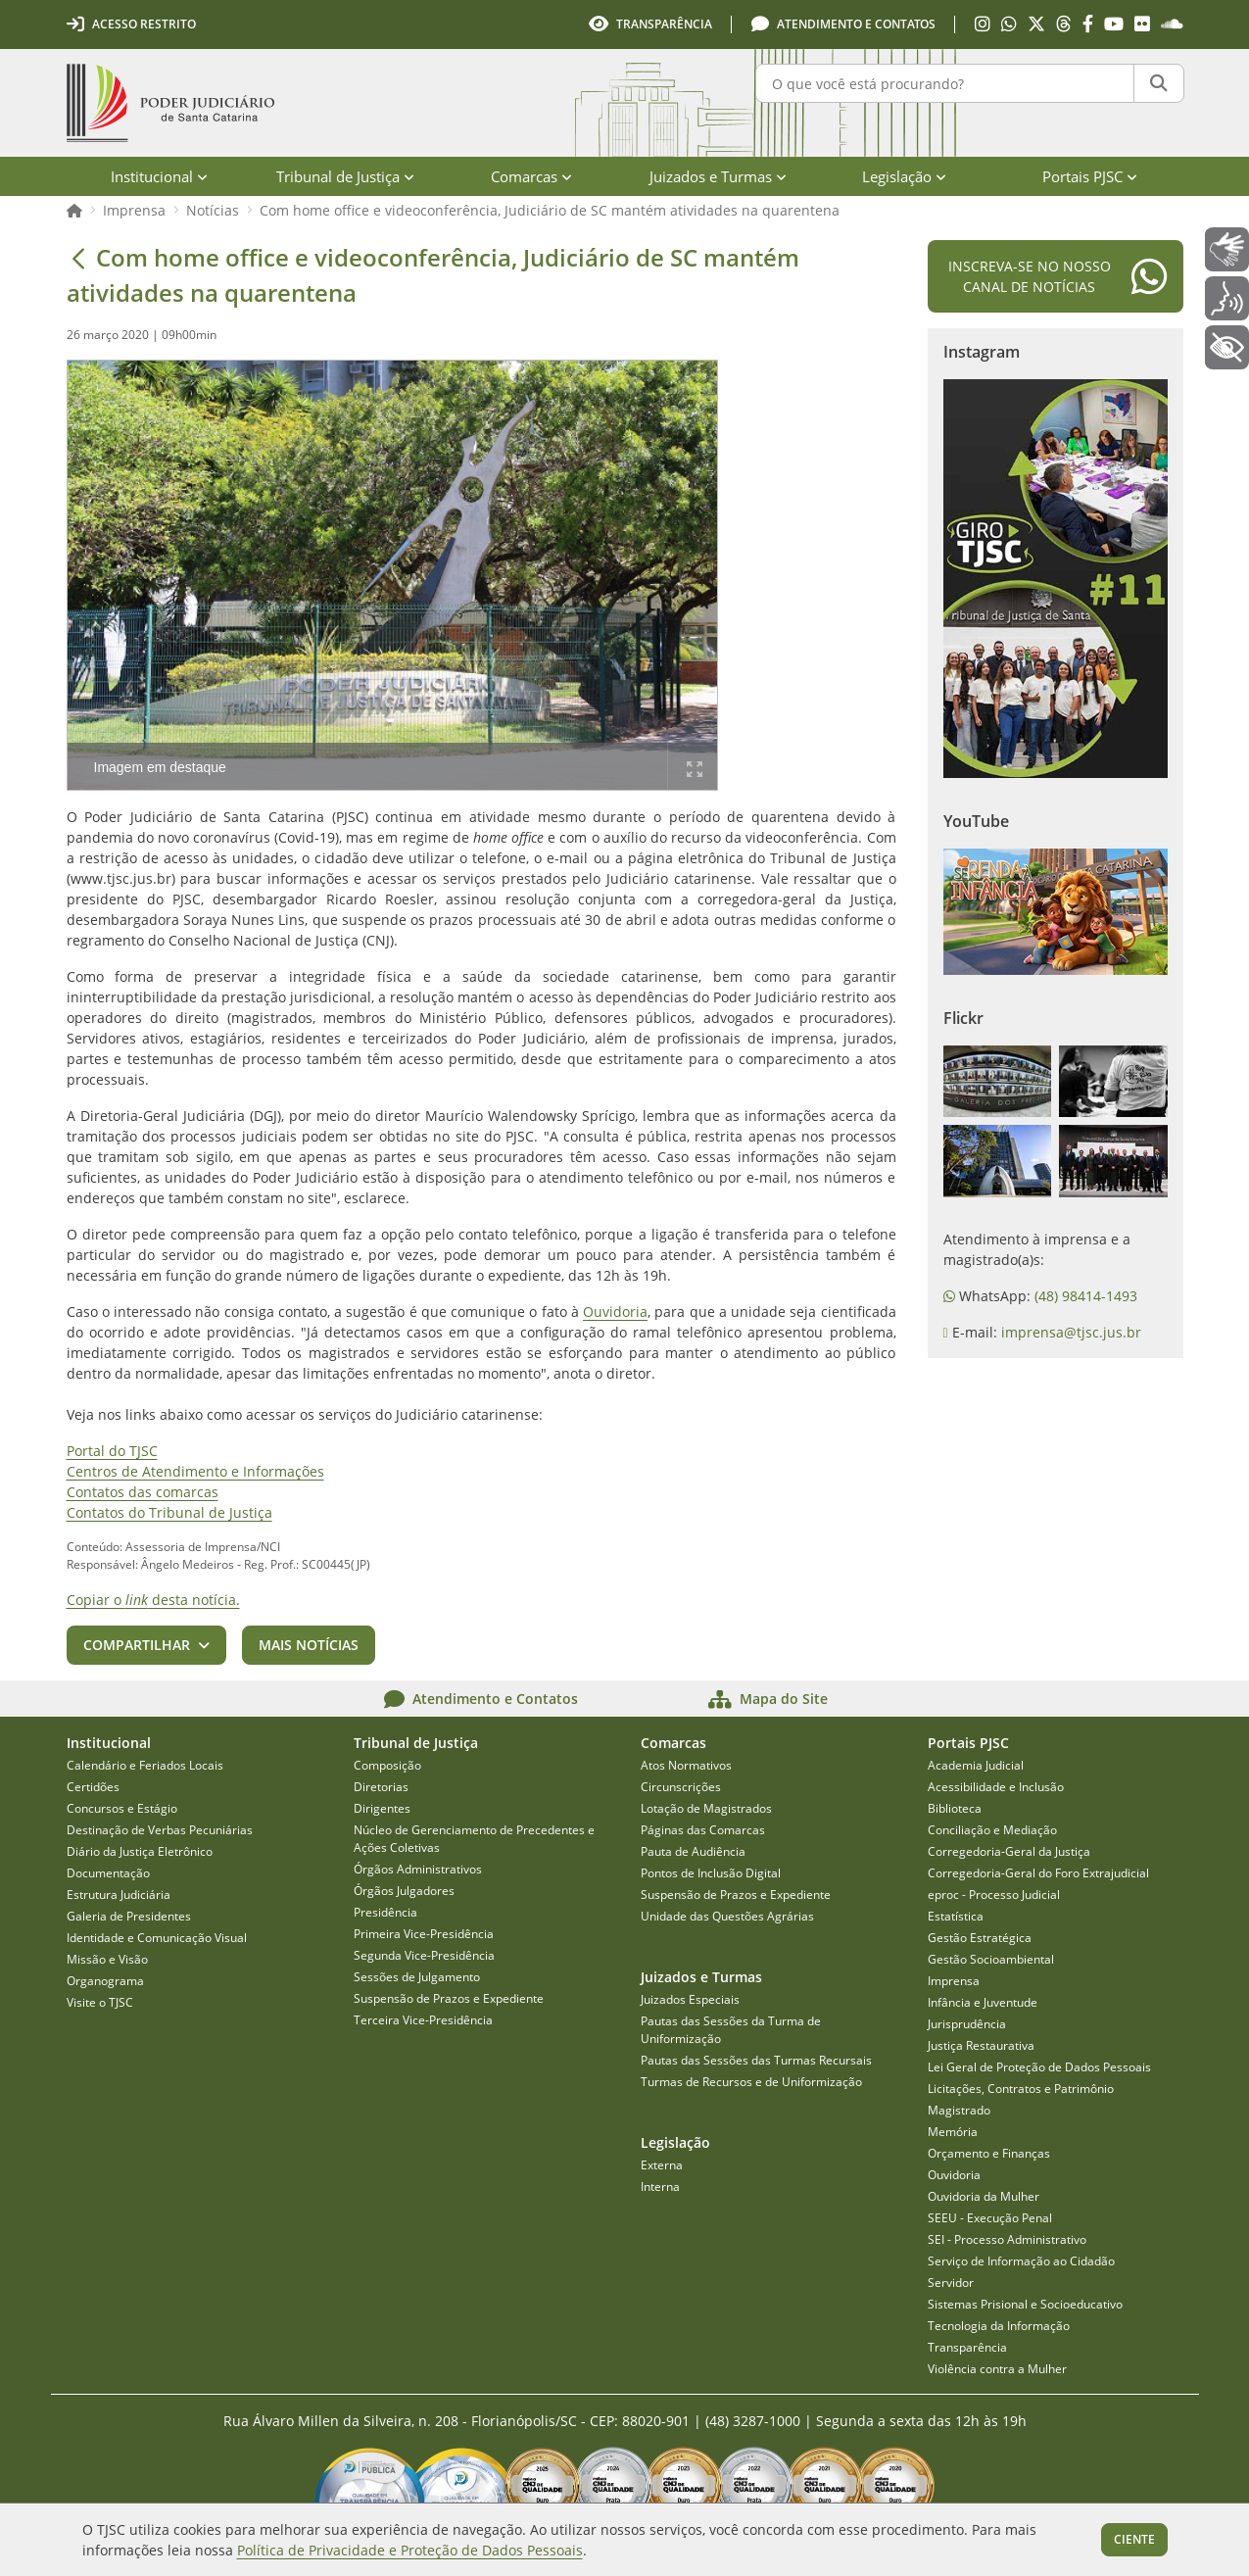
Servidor (951, 2282)
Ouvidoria (615, 1311)
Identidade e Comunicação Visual (157, 1937)
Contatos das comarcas (142, 1491)
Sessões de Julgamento (417, 1976)
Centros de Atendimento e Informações (195, 1471)
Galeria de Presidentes (129, 1916)
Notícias (212, 210)
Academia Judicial (976, 1765)
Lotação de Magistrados (706, 1808)
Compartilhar (136, 1644)
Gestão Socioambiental (991, 1959)
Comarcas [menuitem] (531, 176)
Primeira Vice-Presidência (424, 1933)
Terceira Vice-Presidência (423, 2020)
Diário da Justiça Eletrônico (140, 1851)
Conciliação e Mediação (992, 1830)
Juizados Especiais (690, 1999)
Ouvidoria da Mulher (983, 2196)
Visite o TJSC (100, 2002)
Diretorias (381, 1786)
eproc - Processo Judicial (994, 1894)
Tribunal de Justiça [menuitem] (345, 176)
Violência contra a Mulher (997, 2368)
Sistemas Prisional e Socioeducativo (1025, 2304)
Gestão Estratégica (980, 1937)
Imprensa (134, 210)
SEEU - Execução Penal (990, 2218)
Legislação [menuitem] (904, 176)
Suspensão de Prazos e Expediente (449, 1998)
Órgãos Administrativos (418, 1869)
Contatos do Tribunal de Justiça (169, 1512)
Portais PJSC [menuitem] (1089, 176)
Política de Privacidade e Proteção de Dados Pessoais (410, 2550)
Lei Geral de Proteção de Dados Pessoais (1039, 2067)
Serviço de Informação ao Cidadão (1021, 2261)
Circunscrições (681, 1786)
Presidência (385, 1912)
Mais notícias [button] (309, 1644)
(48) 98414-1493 (1085, 1296)
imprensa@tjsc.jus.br (1071, 1332)
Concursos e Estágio (122, 1808)
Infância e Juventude (982, 2002)
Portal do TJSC (112, 1450)
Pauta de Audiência (693, 1851)
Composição (387, 1765)
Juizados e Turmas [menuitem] (718, 176)
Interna (660, 2186)
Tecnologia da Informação (999, 2325)
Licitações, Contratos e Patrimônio (1021, 2088)
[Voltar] (78, 257)
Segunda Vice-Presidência (424, 1955)
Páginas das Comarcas (703, 1830)
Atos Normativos (686, 1765)
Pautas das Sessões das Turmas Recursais (756, 2060)
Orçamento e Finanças (989, 2153)
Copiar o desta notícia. (153, 1599)
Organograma (105, 1980)
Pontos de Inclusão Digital (711, 1873)
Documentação (108, 1873)
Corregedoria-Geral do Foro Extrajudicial (1038, 1873)
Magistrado (959, 2110)
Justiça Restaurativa (981, 2045)
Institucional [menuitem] (159, 176)
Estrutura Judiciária (118, 1894)
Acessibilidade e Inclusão (996, 1786)
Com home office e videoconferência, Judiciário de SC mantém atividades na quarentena (550, 210)
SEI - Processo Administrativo (1007, 2239)
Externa (662, 2165)
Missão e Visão (107, 1959)
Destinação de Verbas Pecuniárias (160, 1830)
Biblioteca (955, 1808)
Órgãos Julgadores (404, 1890)
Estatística (956, 1916)
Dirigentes (382, 1808)
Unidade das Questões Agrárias (727, 1916)
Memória (953, 2131)
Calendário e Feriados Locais (145, 1765)
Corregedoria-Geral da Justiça (1009, 1851)
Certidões (93, 1786)
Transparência (967, 2347)
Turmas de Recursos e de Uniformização (751, 2081)
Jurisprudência (967, 2024)
